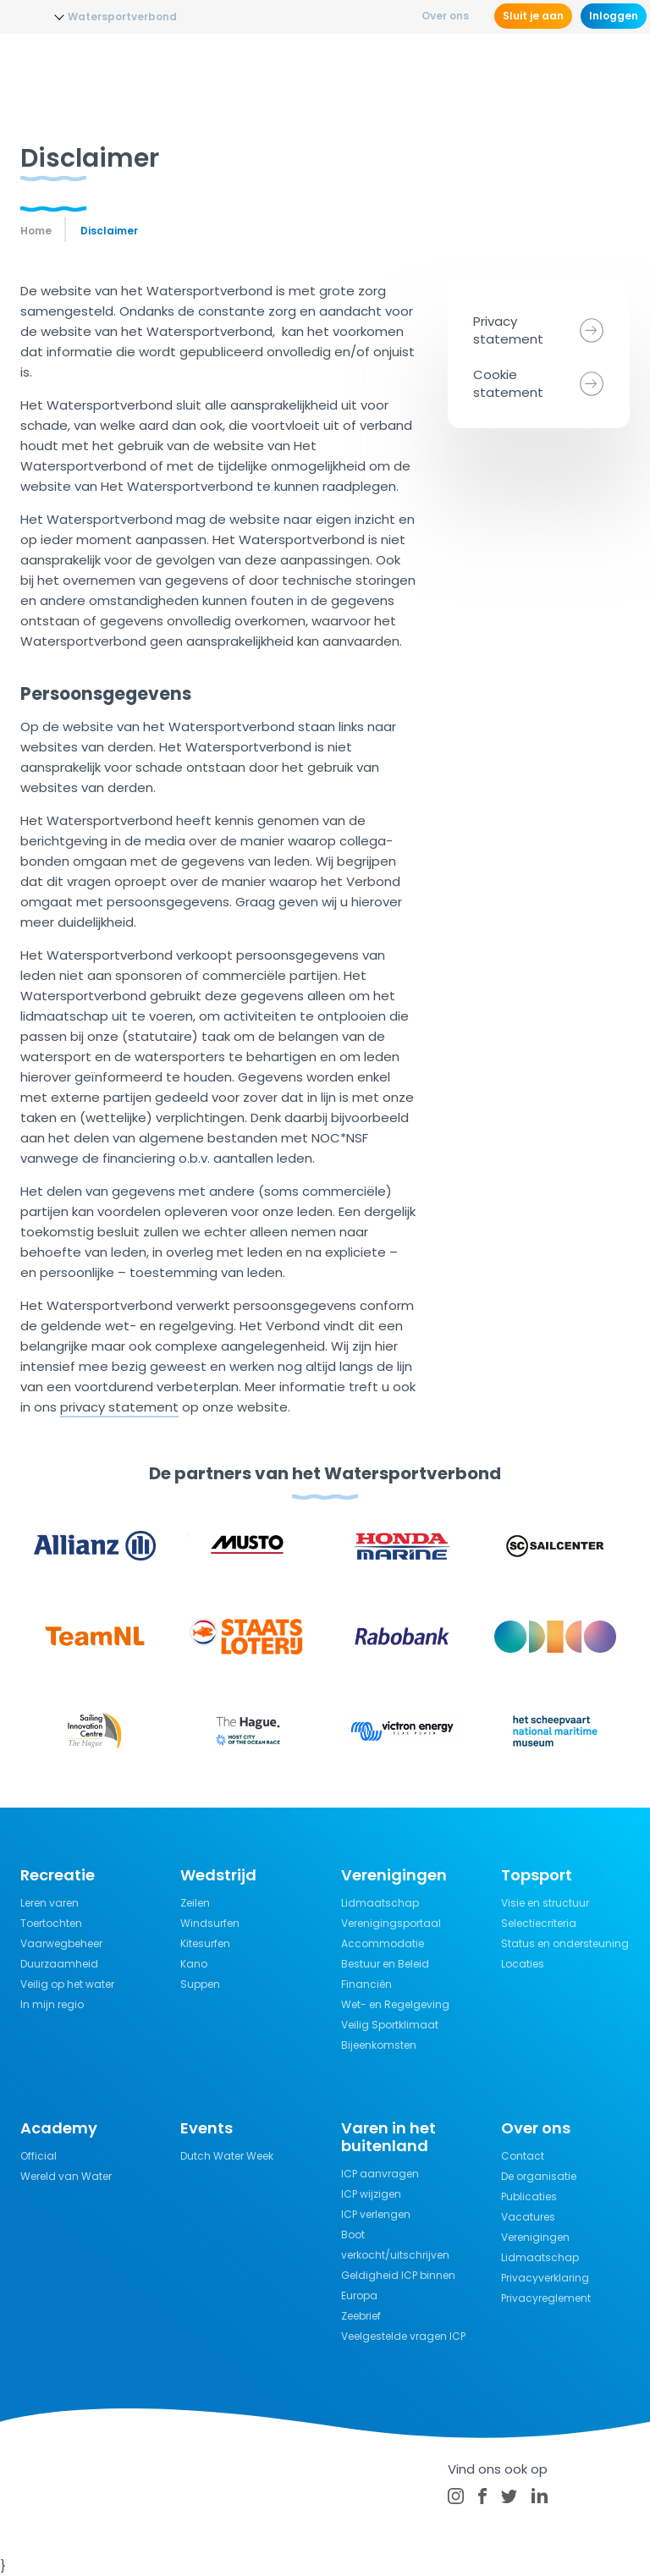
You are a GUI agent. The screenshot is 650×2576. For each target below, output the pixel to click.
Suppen (200, 1984)
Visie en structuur (545, 1903)
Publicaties (529, 2196)
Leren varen (49, 1903)
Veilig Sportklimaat (389, 2024)
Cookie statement (508, 383)
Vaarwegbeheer (61, 1943)
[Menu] (614, 63)
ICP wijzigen (371, 2194)
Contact (522, 2156)
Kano (193, 1964)
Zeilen (195, 1903)
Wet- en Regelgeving (395, 2004)
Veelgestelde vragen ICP (403, 2336)
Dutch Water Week (226, 2156)
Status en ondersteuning (565, 1943)
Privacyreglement (546, 2298)
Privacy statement (508, 330)
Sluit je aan (533, 15)
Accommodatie (382, 1943)
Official (38, 2156)
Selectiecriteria (538, 1923)
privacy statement (119, 1407)
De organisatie (538, 2176)
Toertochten (51, 1923)
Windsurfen (210, 1923)
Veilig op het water (67, 1984)
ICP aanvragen (380, 2173)
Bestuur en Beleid (385, 1964)
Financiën (366, 1984)
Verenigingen (535, 2237)
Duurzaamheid (59, 1964)
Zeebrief (361, 2316)
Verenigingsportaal (391, 1923)
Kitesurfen (205, 1943)
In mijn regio (52, 2004)
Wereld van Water (66, 2176)
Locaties (522, 1964)
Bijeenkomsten (378, 2045)
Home (36, 230)
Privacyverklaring (545, 2278)
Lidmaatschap (380, 1903)
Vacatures (528, 2217)
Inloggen (613, 15)
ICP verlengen (375, 2214)
